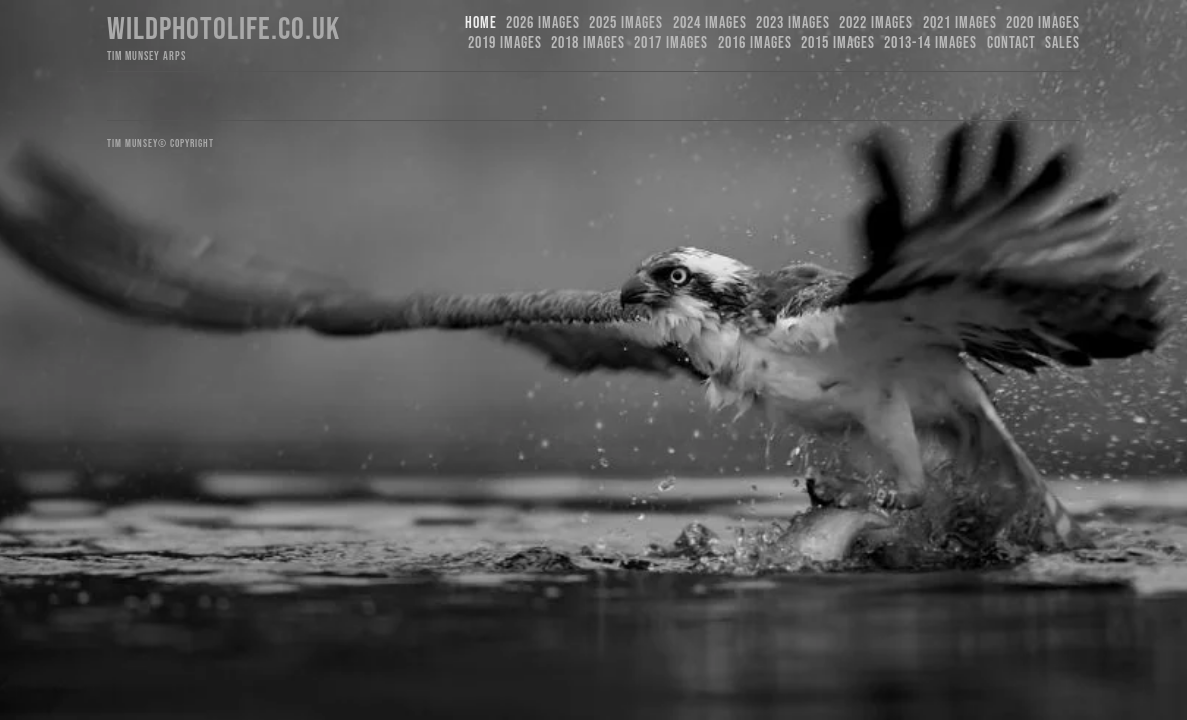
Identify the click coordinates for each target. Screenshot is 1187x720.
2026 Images (543, 23)
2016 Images (755, 43)
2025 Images (626, 23)
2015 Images (838, 43)
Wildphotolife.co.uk (223, 29)
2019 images (505, 43)
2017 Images (671, 43)
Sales (1062, 43)
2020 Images (1043, 23)
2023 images (793, 23)
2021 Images (960, 23)
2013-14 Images (930, 43)
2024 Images (710, 23)
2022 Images (876, 23)
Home (481, 23)
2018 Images (588, 43)
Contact (1011, 43)
